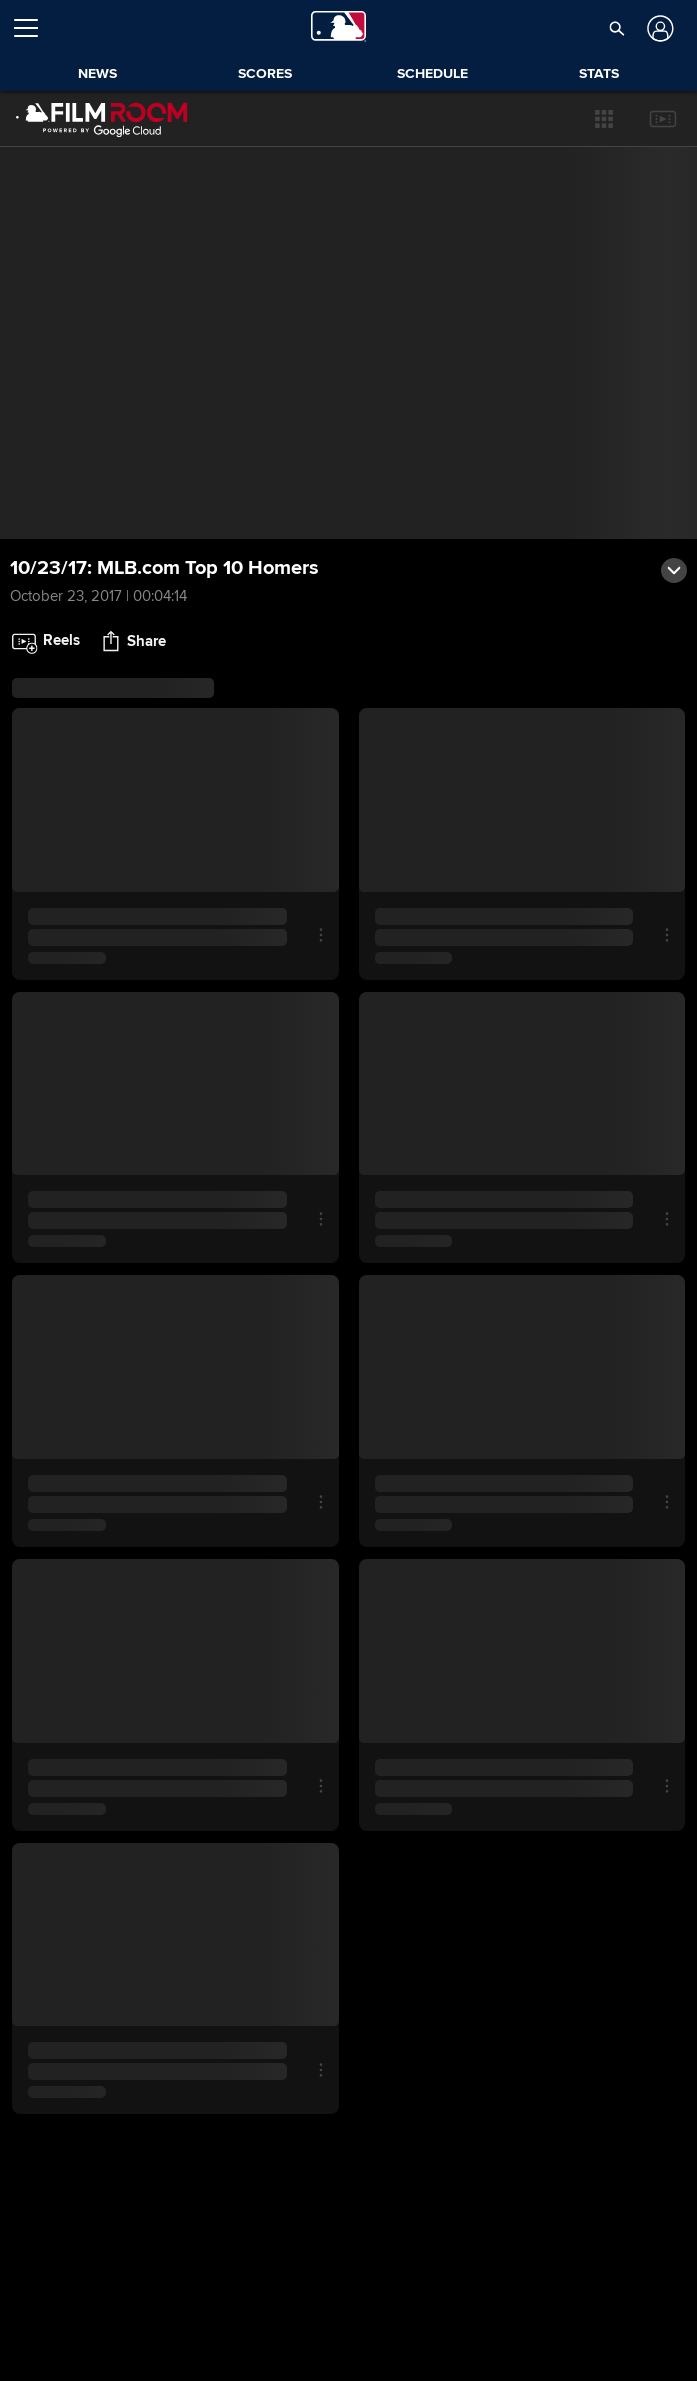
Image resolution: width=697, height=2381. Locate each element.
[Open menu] (34, 28)
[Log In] (658, 28)
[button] (604, 119)
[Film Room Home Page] (102, 119)
